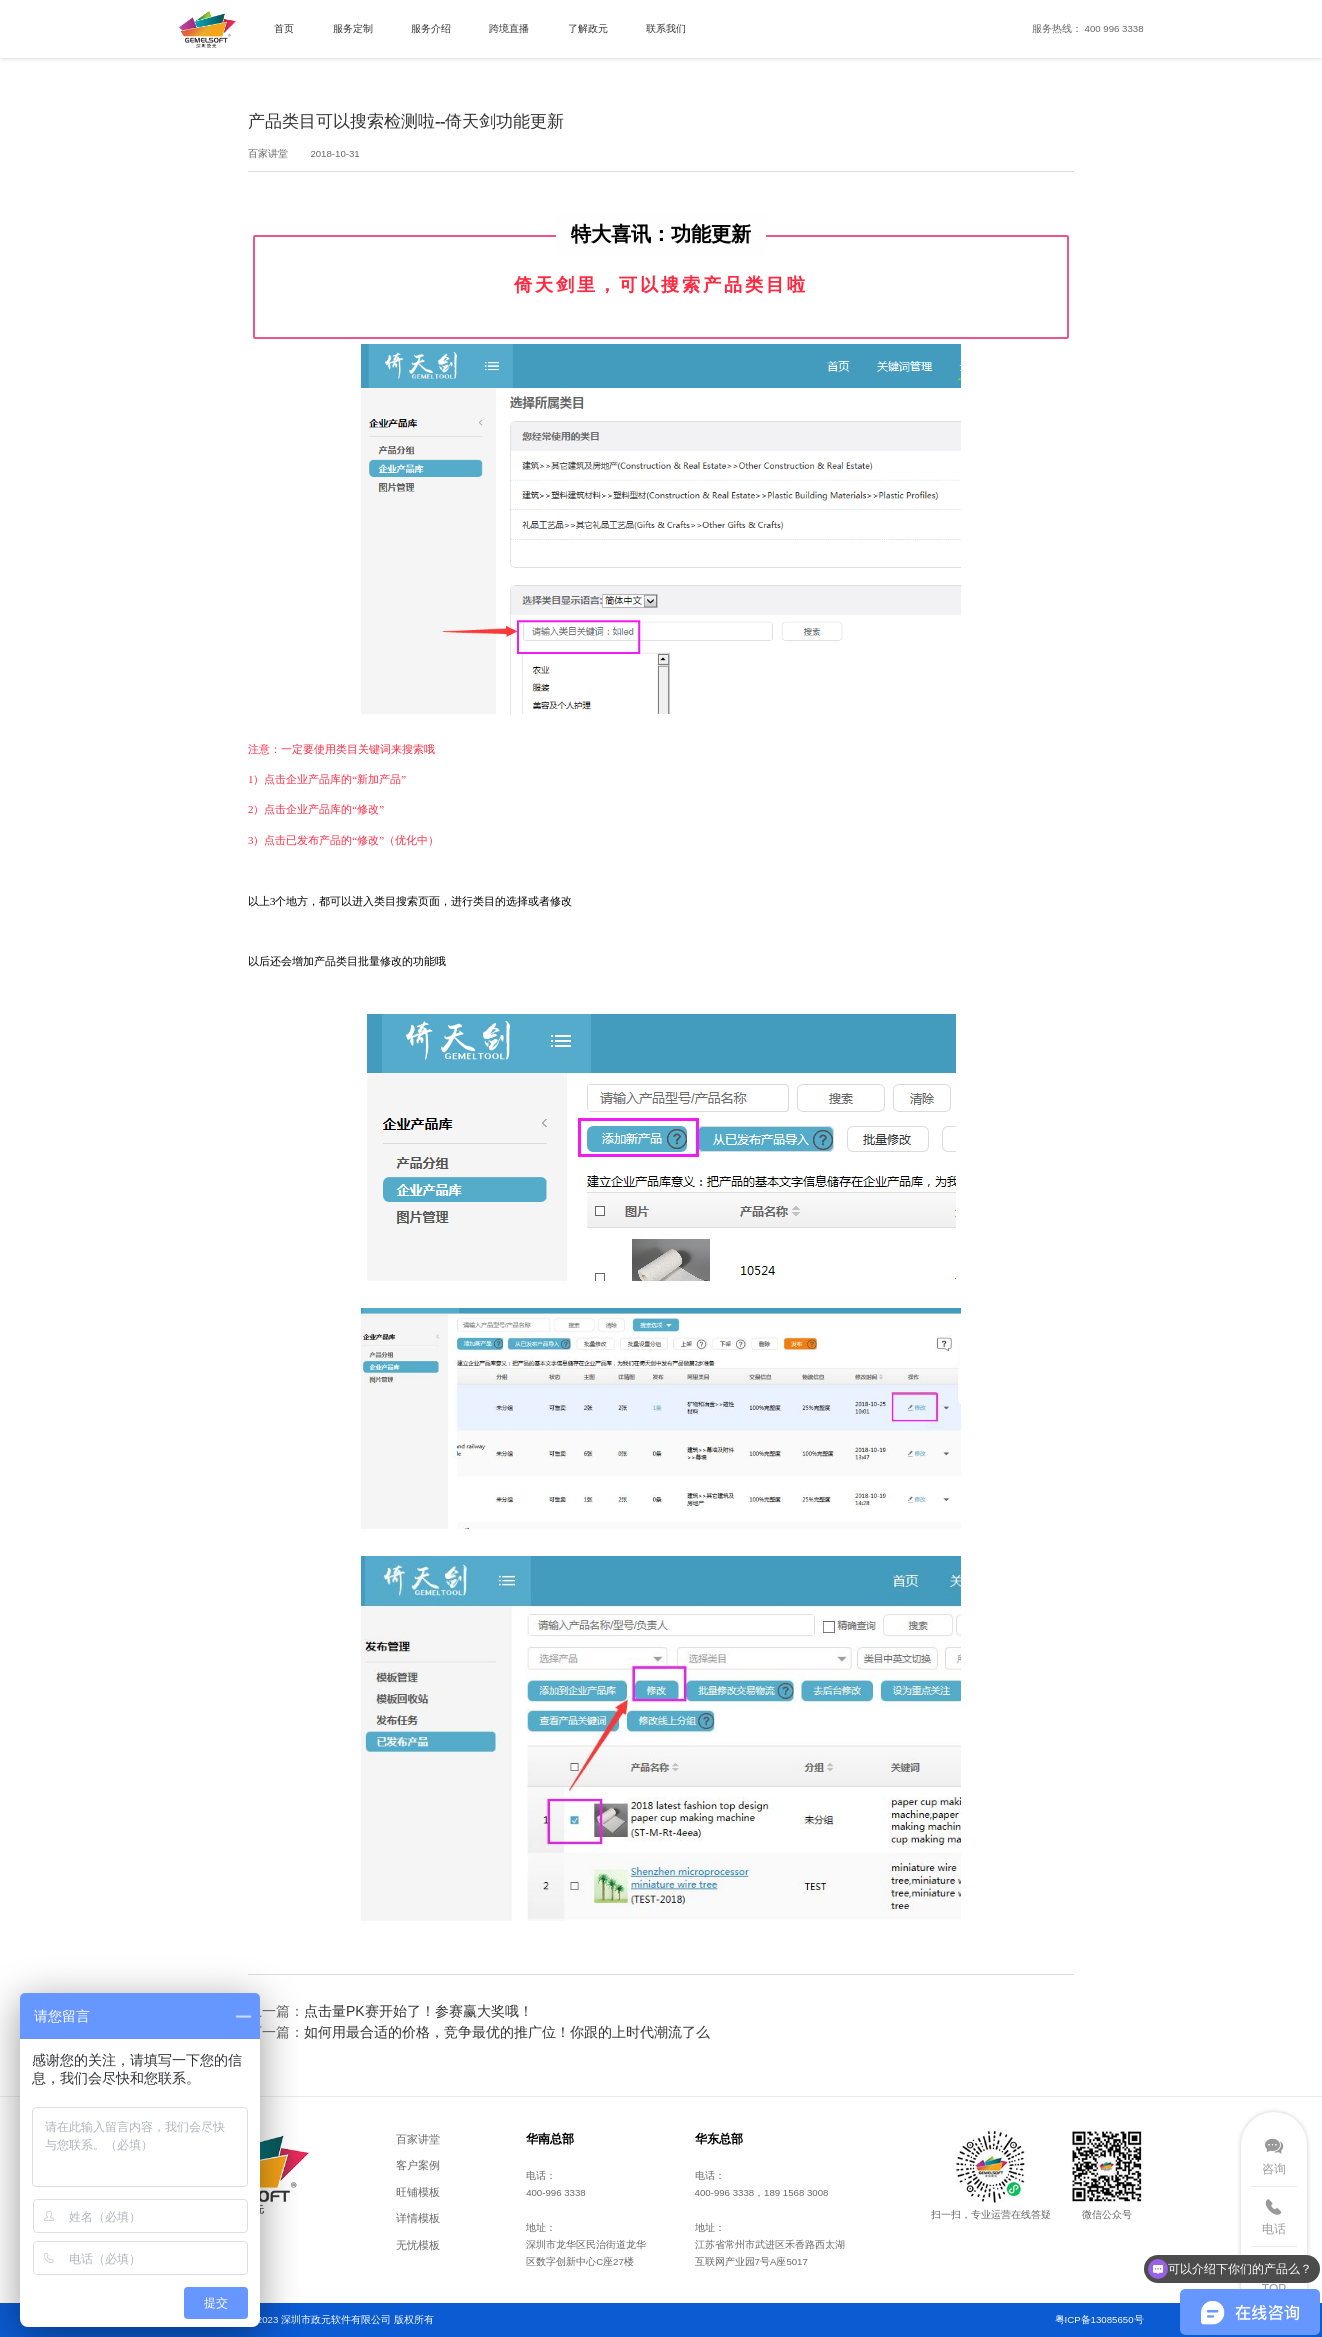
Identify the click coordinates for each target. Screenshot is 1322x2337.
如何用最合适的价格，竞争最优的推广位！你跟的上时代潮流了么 (507, 2032)
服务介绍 (431, 28)
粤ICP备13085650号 (1099, 2319)
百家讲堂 (418, 2139)
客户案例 (418, 2165)
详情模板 (418, 2218)
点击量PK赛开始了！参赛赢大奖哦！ (418, 2011)
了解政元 (588, 28)
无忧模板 (418, 2245)
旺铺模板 (418, 2192)
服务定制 (353, 28)
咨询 (1274, 2169)
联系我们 (666, 28)
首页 (284, 28)
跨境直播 (509, 28)
